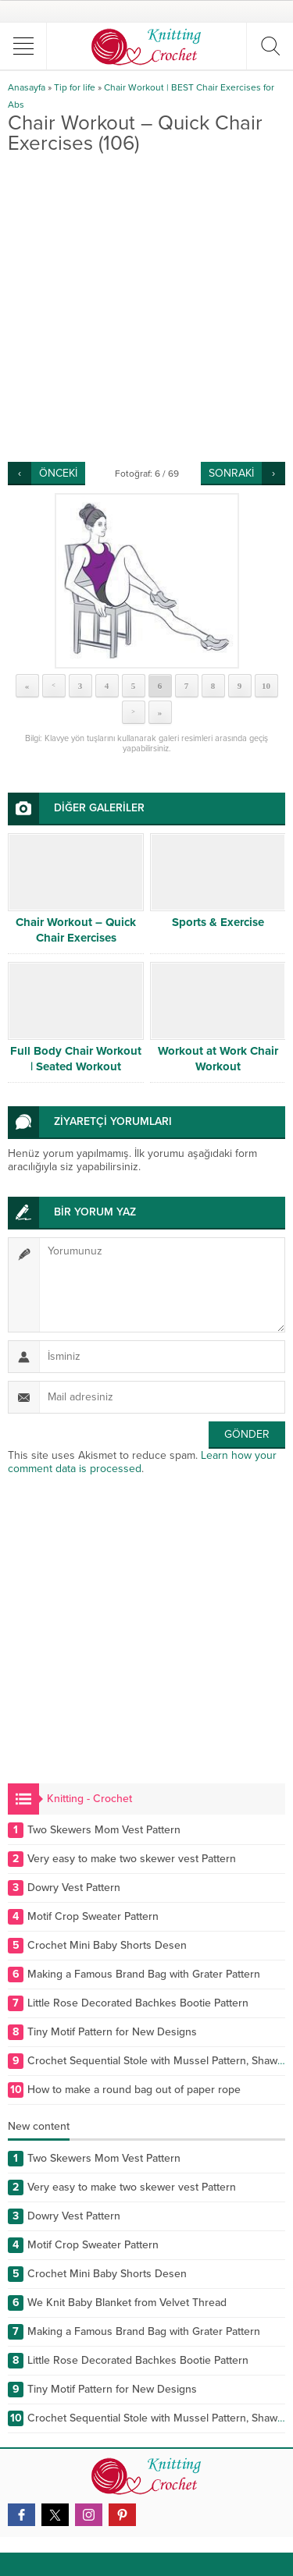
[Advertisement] (146, 307)
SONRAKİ (231, 473)
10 (266, 685)
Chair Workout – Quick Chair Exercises (76, 930)
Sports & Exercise (218, 922)
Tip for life (74, 87)
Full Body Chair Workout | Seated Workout (75, 1058)
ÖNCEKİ (58, 473)
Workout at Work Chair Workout (218, 1058)
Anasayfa (26, 87)
